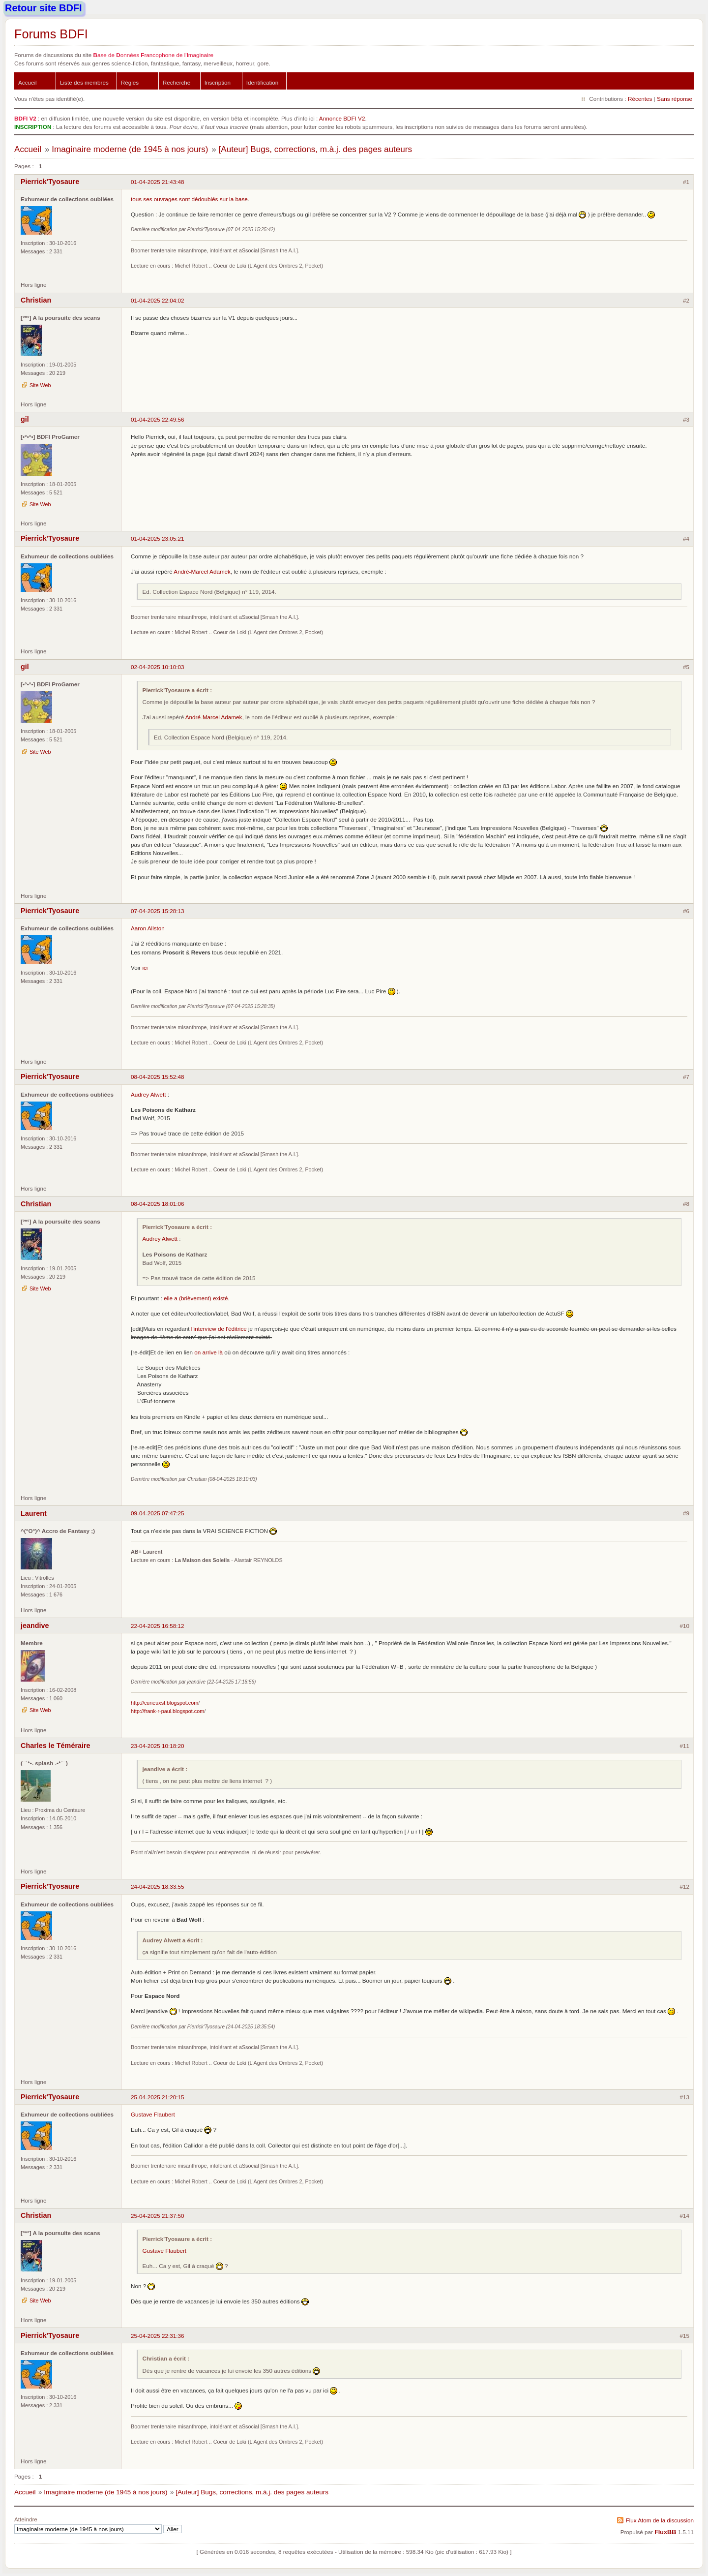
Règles (130, 82)
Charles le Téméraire (55, 1745)
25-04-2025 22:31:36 (157, 2335)
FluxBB (665, 2532)
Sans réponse (674, 98)
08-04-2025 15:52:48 (157, 1076)
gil (25, 419)
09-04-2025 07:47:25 (157, 1513)
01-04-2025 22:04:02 (157, 300)
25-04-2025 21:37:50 (157, 2215)
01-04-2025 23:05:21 (157, 538)
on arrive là (208, 1352)
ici (145, 967)
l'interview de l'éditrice (219, 1328)
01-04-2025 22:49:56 (157, 419)
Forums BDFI (51, 34)
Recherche (177, 82)
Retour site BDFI (43, 7)
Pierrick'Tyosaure (50, 181)
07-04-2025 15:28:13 (157, 911)
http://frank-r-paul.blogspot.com (167, 1711)
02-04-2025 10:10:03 (157, 667)
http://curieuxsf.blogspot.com (164, 1703)
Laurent (34, 1513)
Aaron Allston (148, 928)
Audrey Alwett (148, 1094)
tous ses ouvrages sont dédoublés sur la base (189, 199)
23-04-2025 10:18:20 (157, 1746)
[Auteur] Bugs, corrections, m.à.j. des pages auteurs (315, 149)
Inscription (218, 82)
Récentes (640, 98)
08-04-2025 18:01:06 (157, 1203)
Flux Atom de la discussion (660, 2520)
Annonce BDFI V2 (342, 118)
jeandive (35, 1625)
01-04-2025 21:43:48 (157, 182)
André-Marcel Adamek (202, 571)
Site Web (40, 385)
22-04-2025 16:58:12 (157, 1626)
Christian (36, 300)
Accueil (27, 82)
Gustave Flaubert (153, 2114)
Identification (262, 82)
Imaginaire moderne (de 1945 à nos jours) (130, 149)
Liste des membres (84, 82)
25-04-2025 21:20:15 (157, 2097)
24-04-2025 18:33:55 (157, 1886)
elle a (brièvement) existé (196, 1298)
